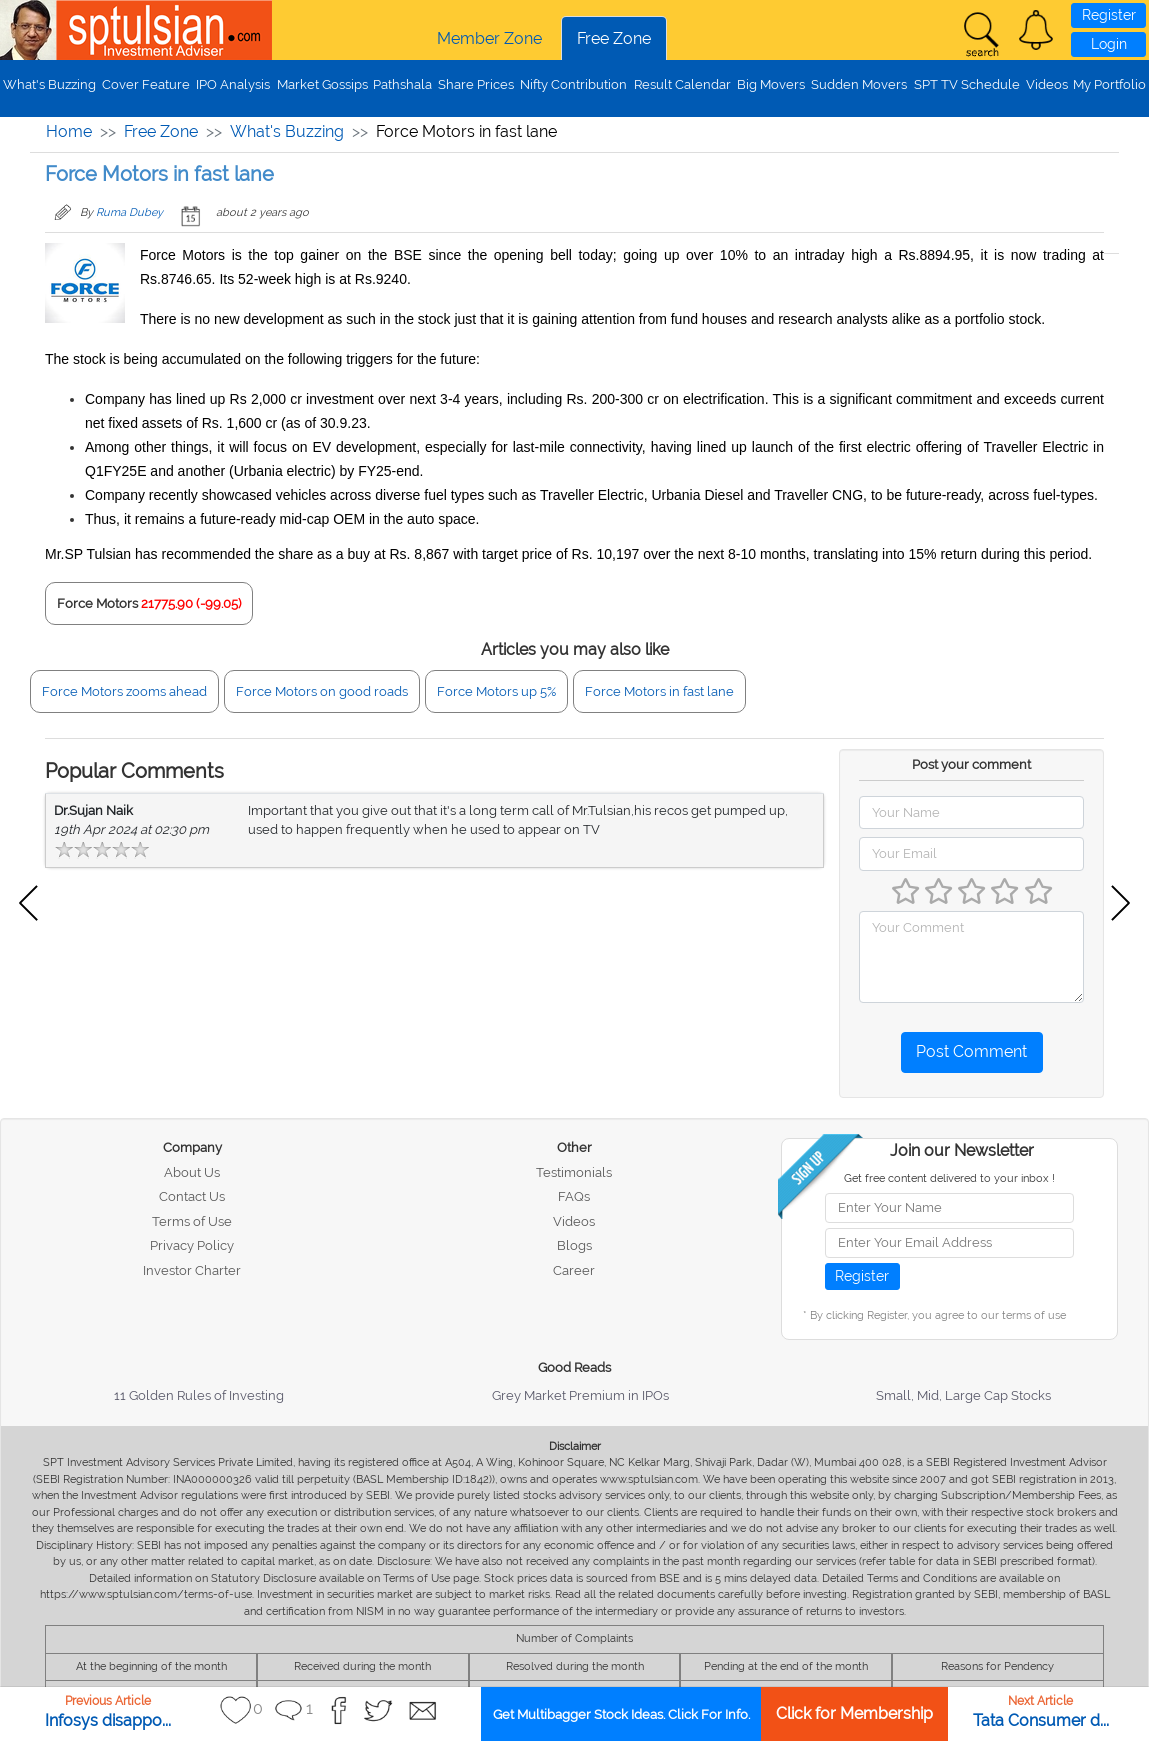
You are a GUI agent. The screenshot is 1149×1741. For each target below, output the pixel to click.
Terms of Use (192, 1221)
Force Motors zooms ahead (124, 691)
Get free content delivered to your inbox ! (949, 1178)
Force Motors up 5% (496, 691)
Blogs (574, 1245)
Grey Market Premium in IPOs (580, 1395)
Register (1109, 15)
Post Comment (971, 1051)
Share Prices (476, 84)
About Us (192, 1172)
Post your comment (971, 764)
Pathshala (402, 84)
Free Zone (614, 38)
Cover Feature (146, 84)
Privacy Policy (192, 1245)
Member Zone (489, 38)
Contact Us (192, 1196)
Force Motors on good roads (322, 691)
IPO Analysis (233, 84)
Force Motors (97, 603)
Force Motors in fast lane (659, 691)
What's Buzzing (49, 84)
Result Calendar (682, 84)
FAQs (574, 1196)
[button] (1036, 30)
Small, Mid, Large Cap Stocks (963, 1395)
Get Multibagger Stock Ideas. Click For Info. (621, 1714)
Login (1109, 44)
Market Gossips (322, 84)
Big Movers (771, 84)
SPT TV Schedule (967, 84)
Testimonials (574, 1172)
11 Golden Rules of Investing (199, 1395)
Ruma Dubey (129, 212)
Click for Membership (854, 1713)
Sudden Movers (859, 84)
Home (69, 131)
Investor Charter (192, 1270)
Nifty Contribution (573, 84)
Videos (1047, 84)
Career (574, 1270)
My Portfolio (1109, 84)
